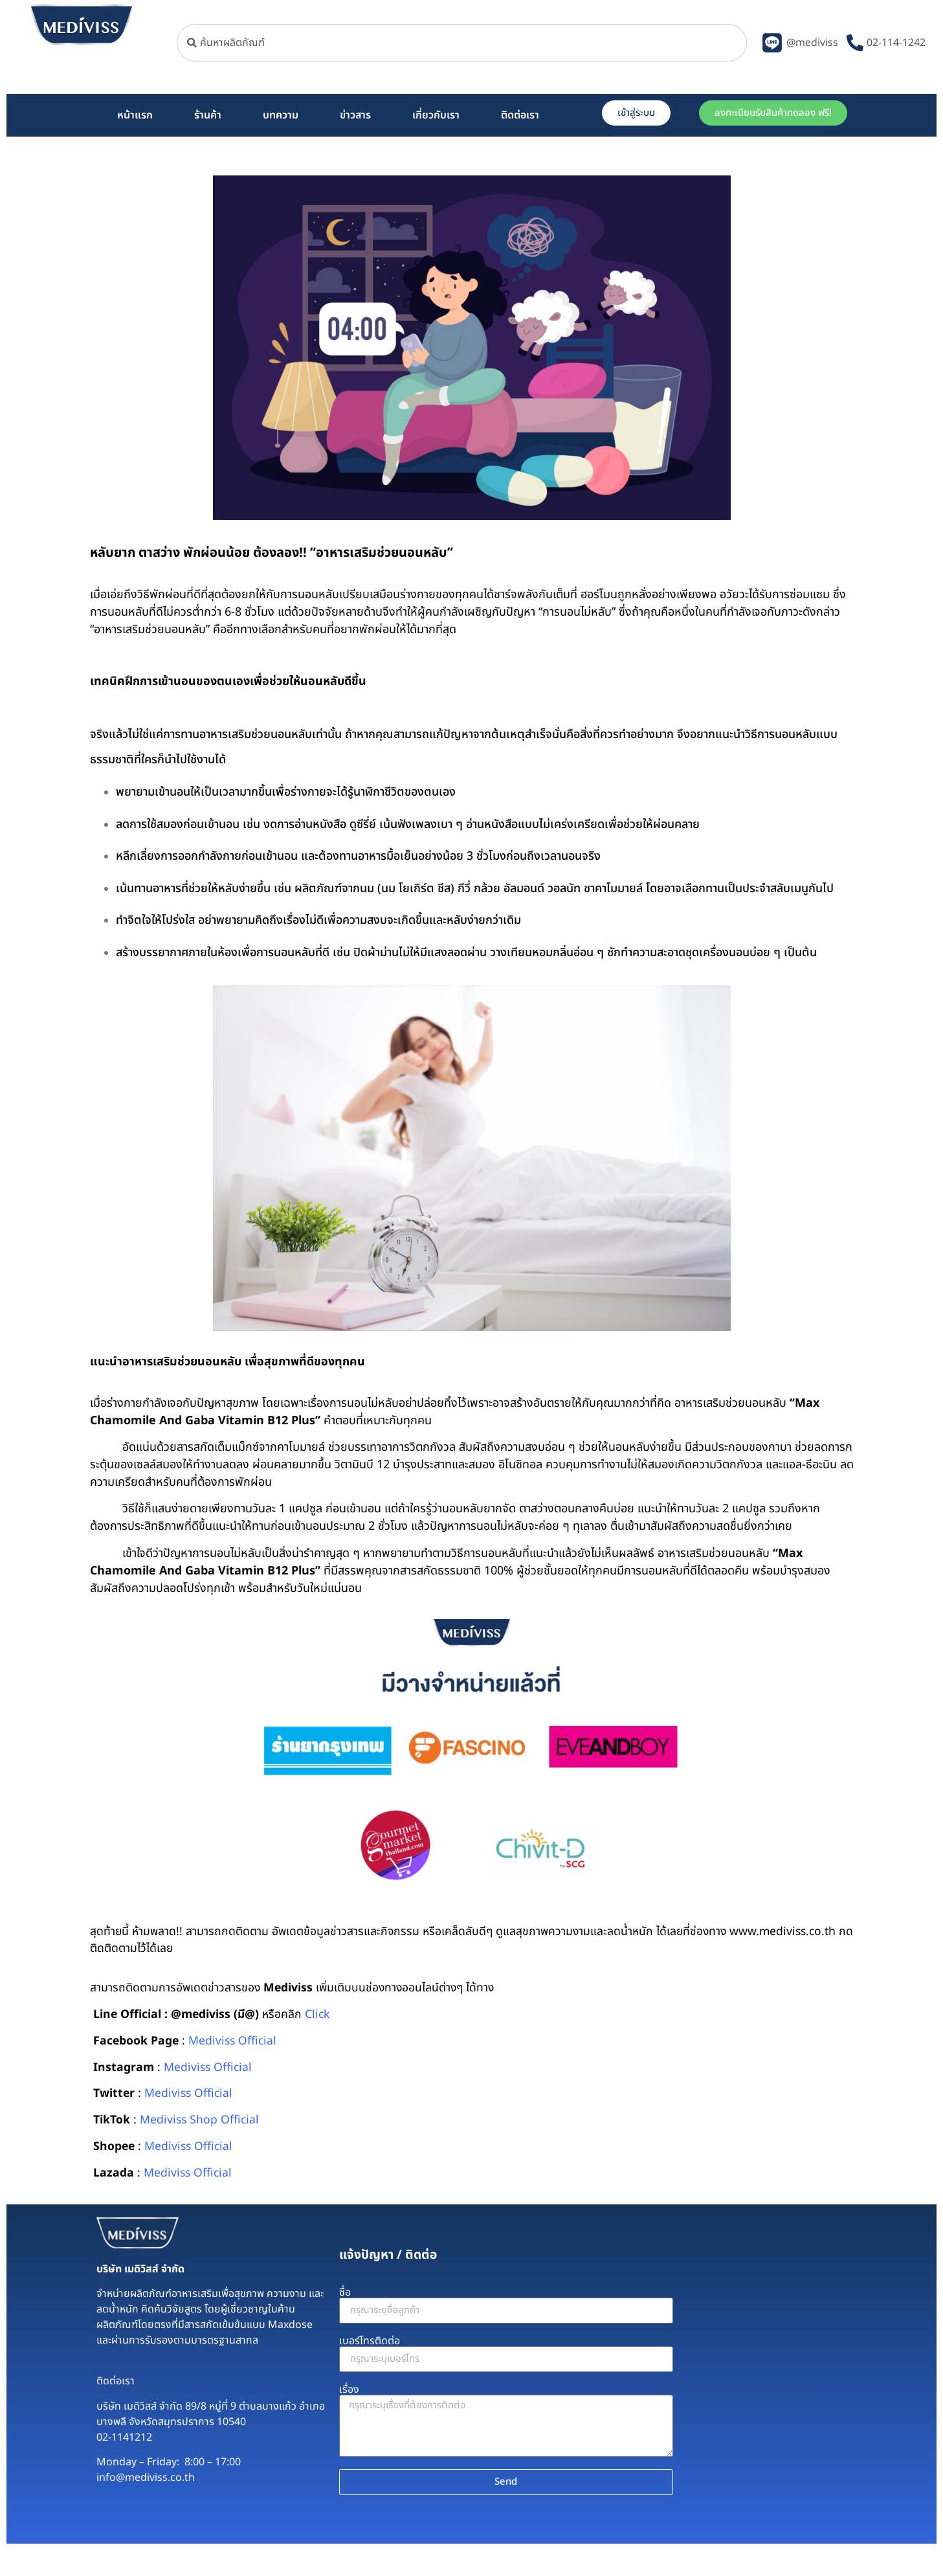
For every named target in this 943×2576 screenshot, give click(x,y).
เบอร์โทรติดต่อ (369, 2341)
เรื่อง (349, 2389)
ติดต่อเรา (520, 115)
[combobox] (462, 43)
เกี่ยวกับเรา (436, 115)
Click (317, 2014)
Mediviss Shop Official (199, 2120)
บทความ (280, 115)
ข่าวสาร (355, 115)
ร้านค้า (207, 115)
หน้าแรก (135, 115)
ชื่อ (345, 2292)
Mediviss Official (232, 2041)
